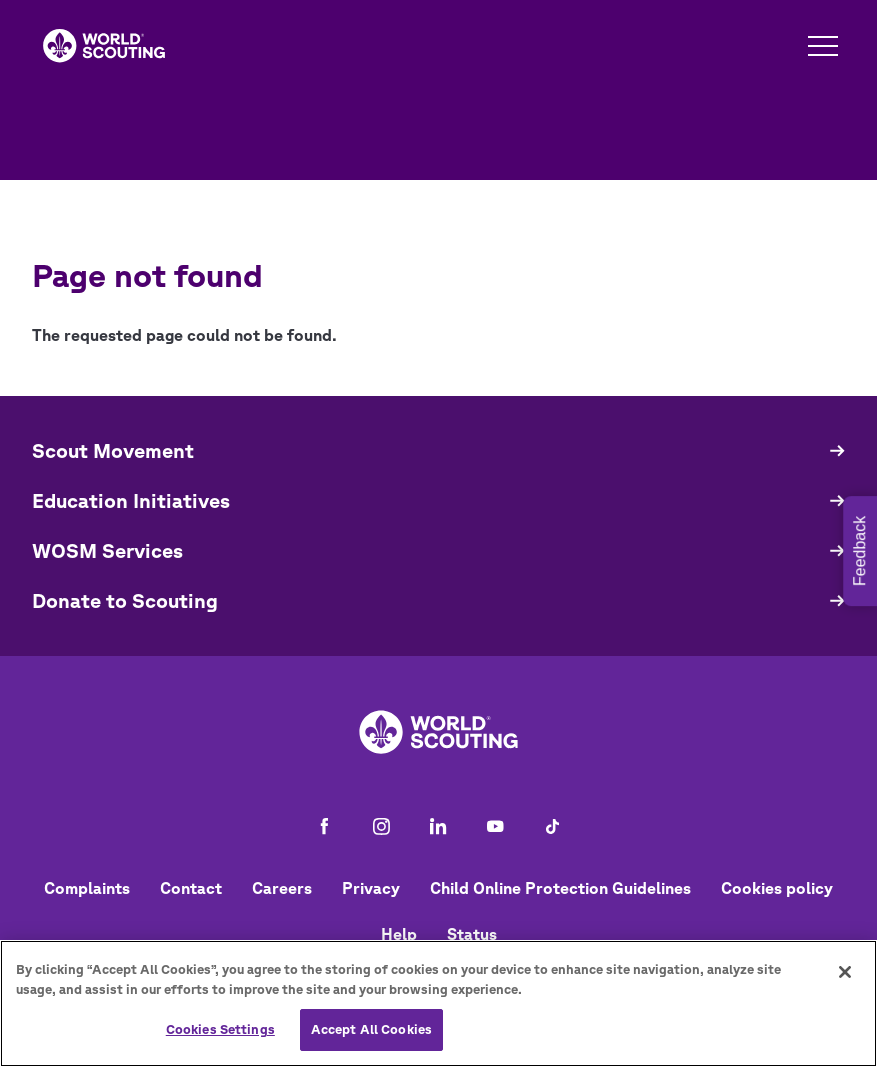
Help (399, 934)
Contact (191, 888)
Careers (282, 888)
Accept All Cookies (371, 1029)
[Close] (845, 972)
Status (472, 934)
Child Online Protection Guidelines (560, 888)
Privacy (371, 888)
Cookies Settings (220, 1029)
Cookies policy (777, 888)
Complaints (87, 888)
